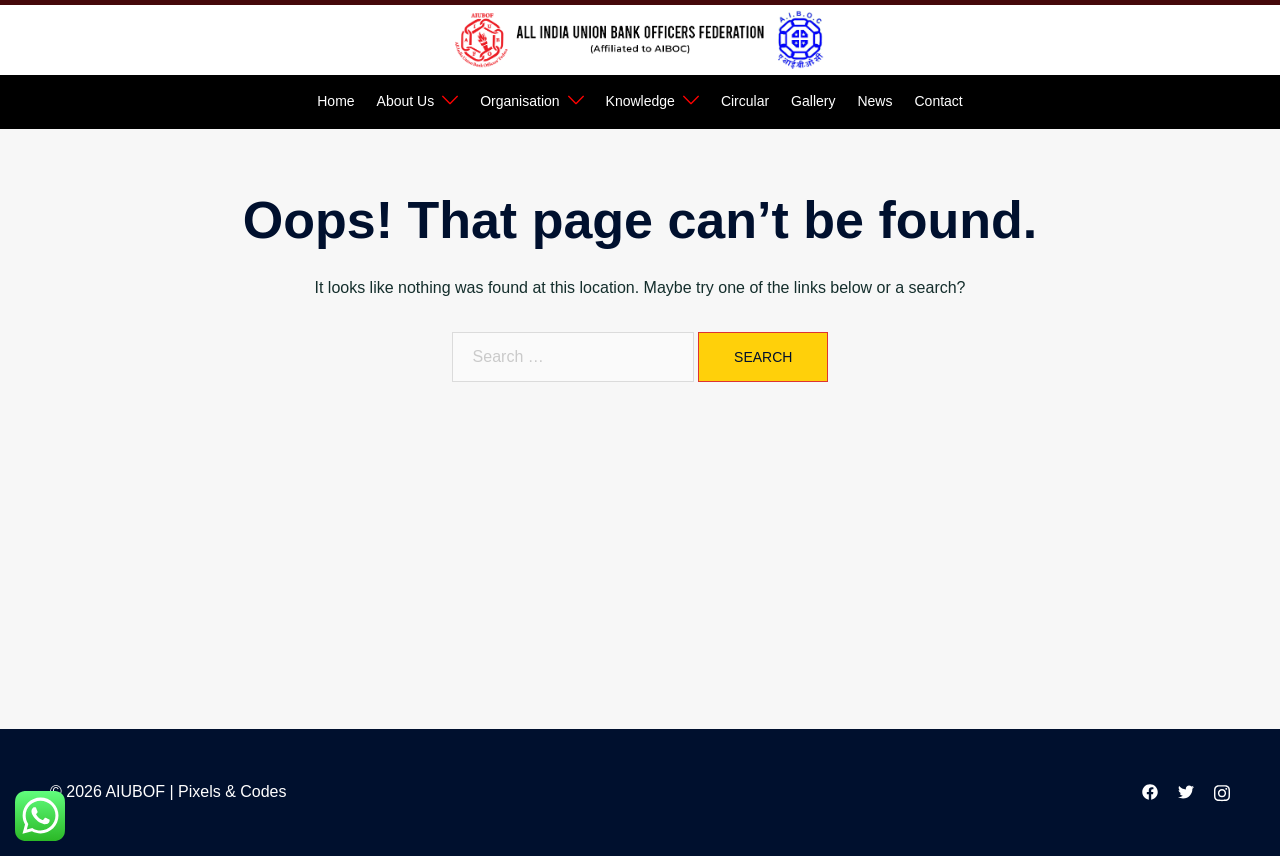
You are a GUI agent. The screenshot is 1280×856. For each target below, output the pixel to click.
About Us (406, 101)
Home (335, 101)
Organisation (519, 101)
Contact (938, 101)
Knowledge (640, 101)
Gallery (813, 101)
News (874, 101)
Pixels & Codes (232, 791)
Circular (745, 101)
